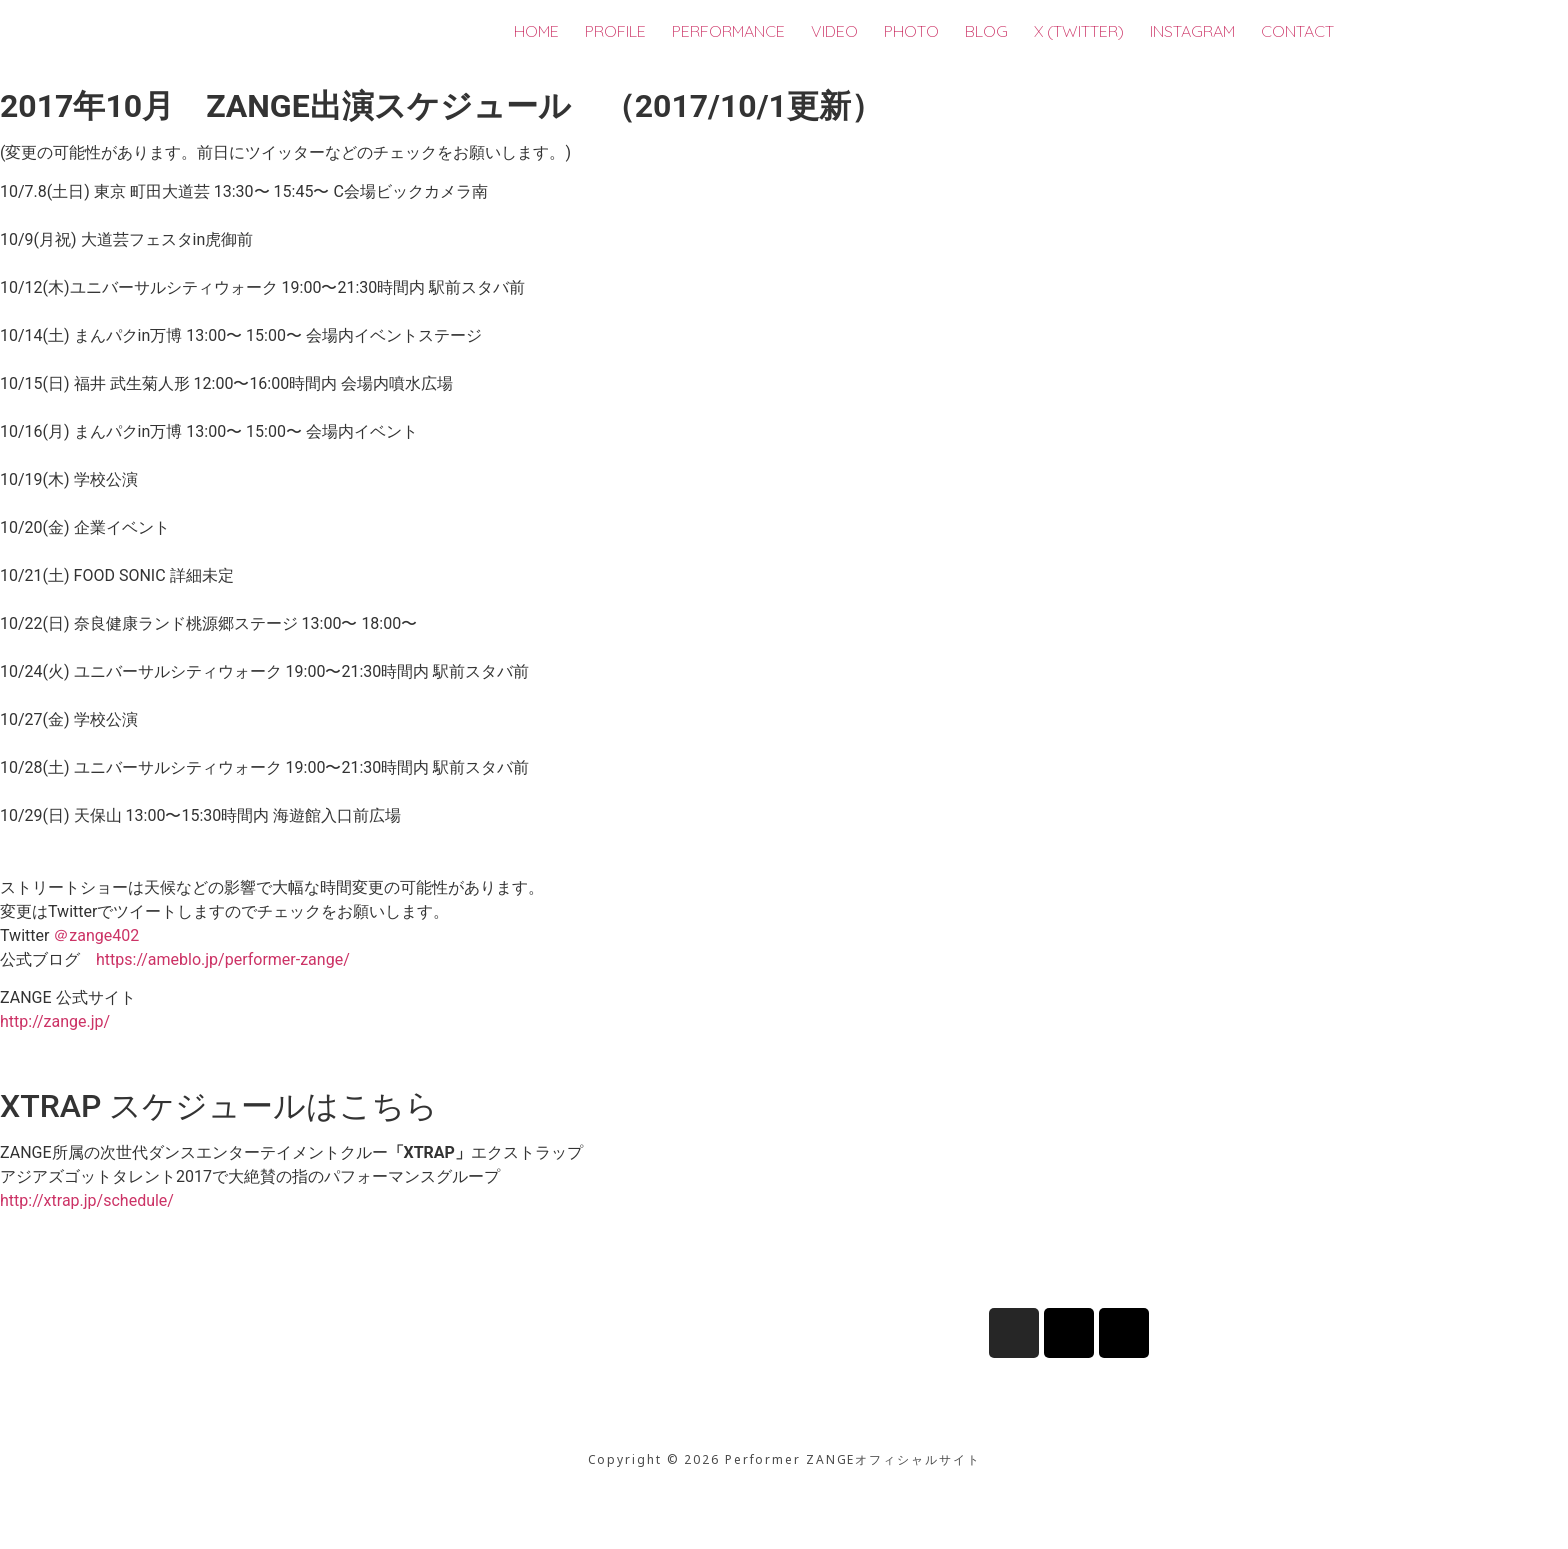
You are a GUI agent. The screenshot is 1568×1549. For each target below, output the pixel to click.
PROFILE (615, 31)
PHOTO (911, 31)
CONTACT (1297, 31)
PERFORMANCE (728, 31)
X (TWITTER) (1079, 31)
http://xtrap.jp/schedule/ (87, 1200)
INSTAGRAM (1192, 31)
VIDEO (834, 31)
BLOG (986, 31)
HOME (536, 31)
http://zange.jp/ (55, 1021)
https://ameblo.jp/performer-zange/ (223, 959)
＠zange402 (96, 935)
